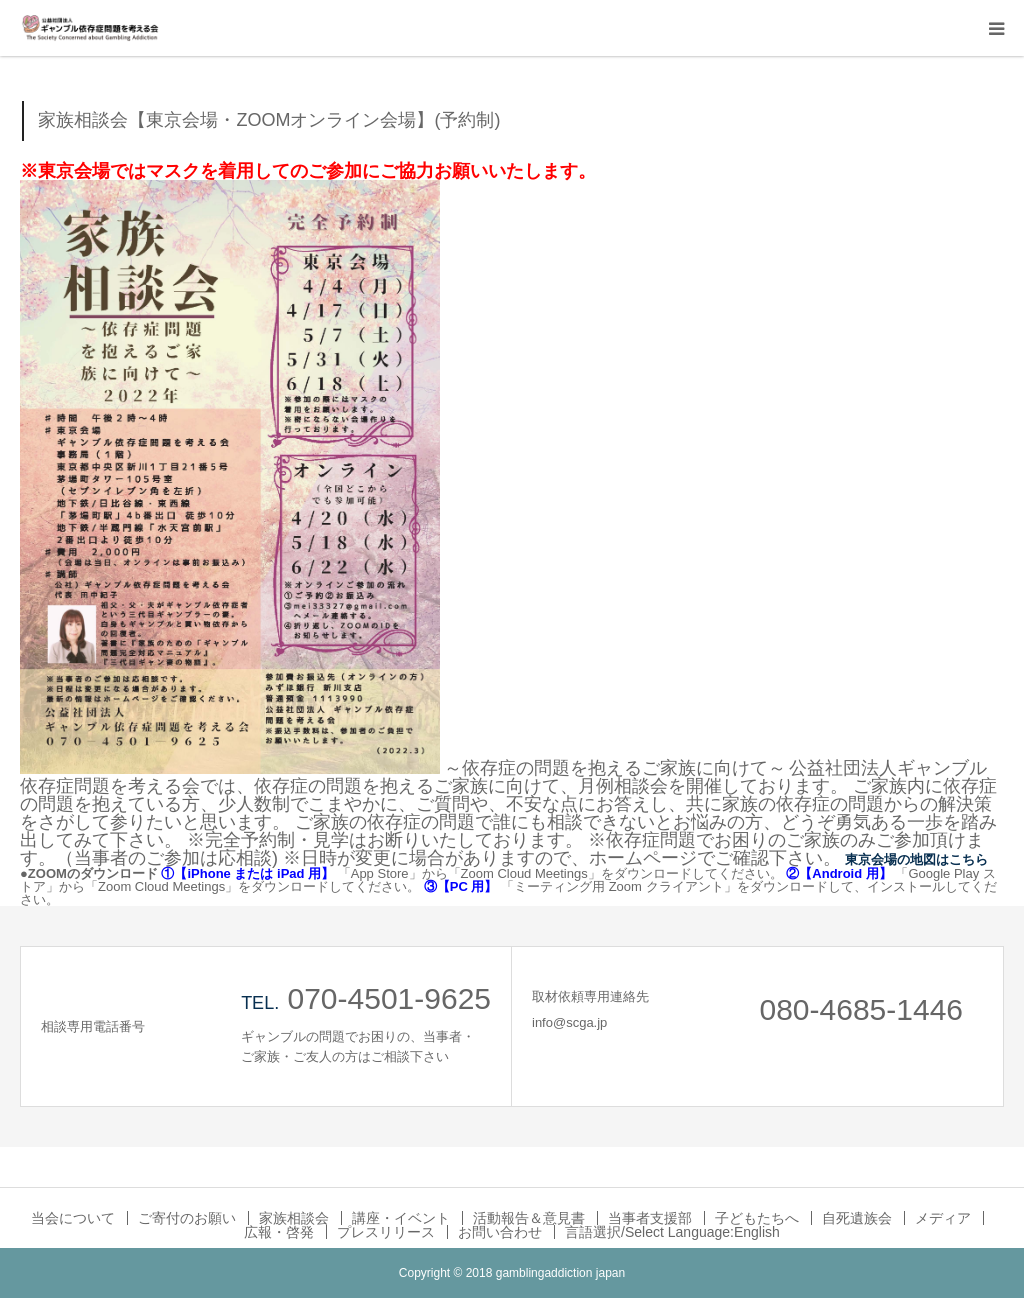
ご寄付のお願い (187, 1218)
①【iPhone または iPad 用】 (247, 873)
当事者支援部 (650, 1218)
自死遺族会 (857, 1218)
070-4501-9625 (389, 998)
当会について (73, 1218)
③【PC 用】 (461, 886)
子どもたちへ (757, 1218)
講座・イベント (401, 1218)
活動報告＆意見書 (529, 1218)
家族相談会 (294, 1218)
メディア (943, 1218)
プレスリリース (386, 1232)
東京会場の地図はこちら (916, 859)
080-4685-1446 (861, 1009)
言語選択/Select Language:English (672, 1232)
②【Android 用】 (838, 873)
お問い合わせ (500, 1232)
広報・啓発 (279, 1232)
